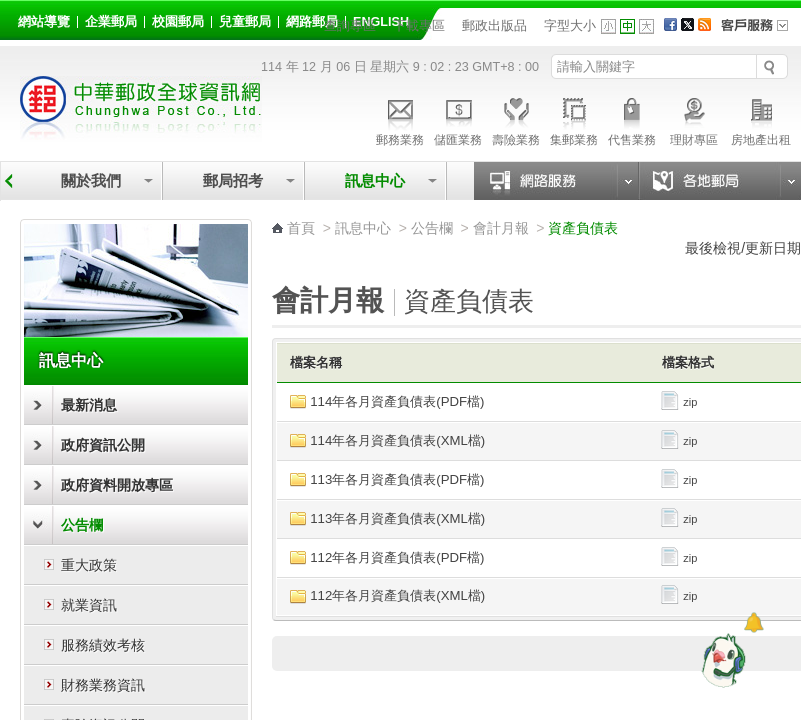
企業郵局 (111, 22)
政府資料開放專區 (117, 485)
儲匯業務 (458, 119)
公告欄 (82, 525)
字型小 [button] (608, 26)
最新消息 (89, 405)
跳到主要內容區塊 (10, 10)
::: (21, 18)
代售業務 (632, 119)
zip (678, 402)
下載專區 (419, 25)
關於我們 (91, 180)
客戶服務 (761, 32)
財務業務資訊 (103, 685)
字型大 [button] (646, 26)
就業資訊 (89, 605)
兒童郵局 (245, 22)
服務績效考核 (103, 645)
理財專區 (693, 119)
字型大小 (570, 25)
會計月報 (501, 228)
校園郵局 (178, 22)
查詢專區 (350, 25)
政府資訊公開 (103, 445)
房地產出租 (761, 119)
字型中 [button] (627, 26)
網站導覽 (44, 22)
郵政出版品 (494, 25)
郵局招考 (233, 180)
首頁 (301, 228)
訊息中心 (375, 180)
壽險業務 (516, 119)
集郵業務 (574, 119)
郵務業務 (400, 119)
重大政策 (89, 565)
